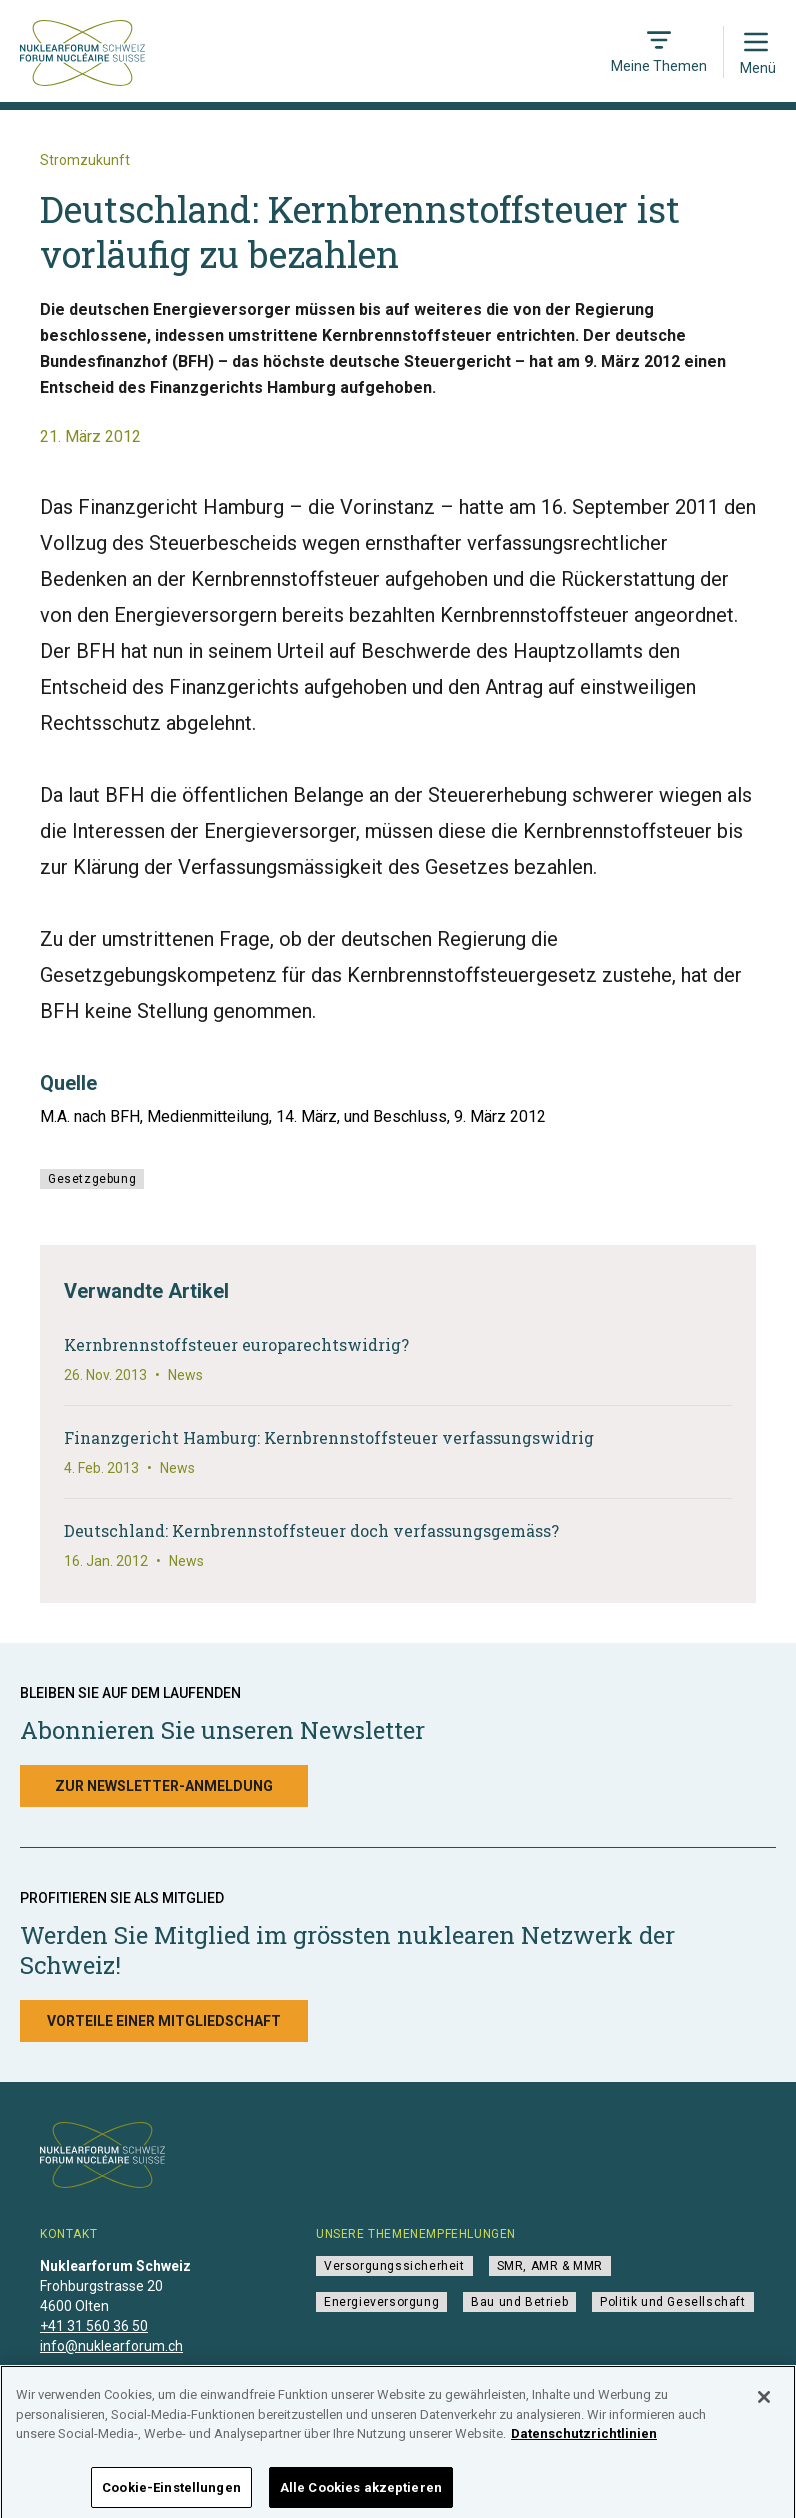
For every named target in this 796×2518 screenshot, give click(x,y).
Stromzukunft (85, 160)
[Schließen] (764, 2408)
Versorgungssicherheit (394, 2266)
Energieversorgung (381, 2302)
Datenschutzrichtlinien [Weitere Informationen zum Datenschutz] (584, 2444)
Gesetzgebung (92, 1179)
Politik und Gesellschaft (672, 2302)
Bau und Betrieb (519, 2302)
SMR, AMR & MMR (550, 2266)
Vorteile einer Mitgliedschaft (164, 2021)
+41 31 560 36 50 (94, 2326)
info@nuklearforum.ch (111, 2346)
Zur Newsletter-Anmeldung (164, 1786)
